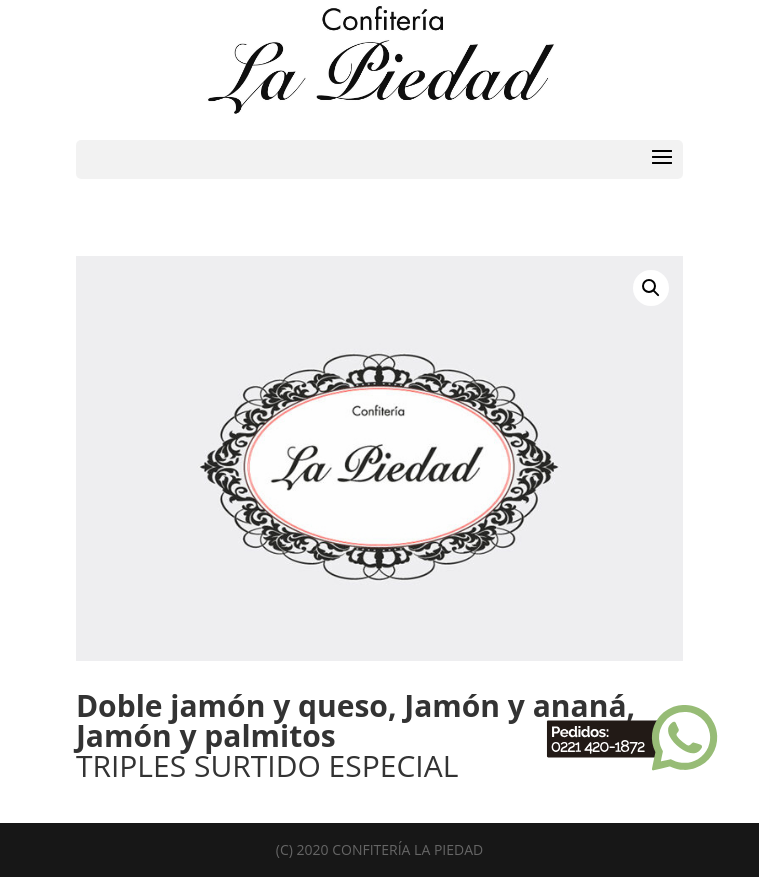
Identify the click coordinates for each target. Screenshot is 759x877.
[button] (651, 288)
